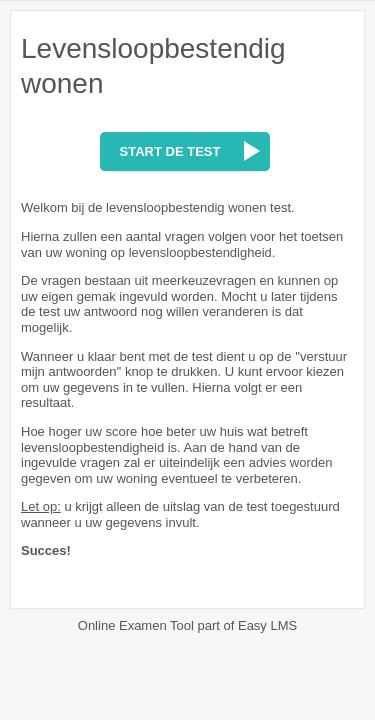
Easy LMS (267, 625)
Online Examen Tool (136, 625)
